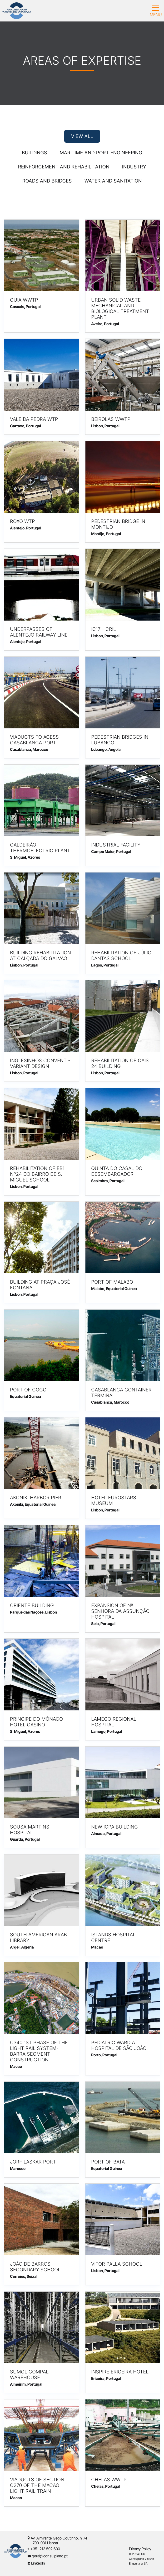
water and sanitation (113, 181)
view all (82, 136)
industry (134, 167)
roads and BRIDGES (47, 181)
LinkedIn (38, 2563)
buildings (34, 153)
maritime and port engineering (101, 153)
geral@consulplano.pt (50, 2556)
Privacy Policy (140, 2548)
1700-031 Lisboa (42, 2542)
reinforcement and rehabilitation (63, 167)
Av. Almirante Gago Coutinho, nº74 (59, 2538)
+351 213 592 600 (45, 2548)
